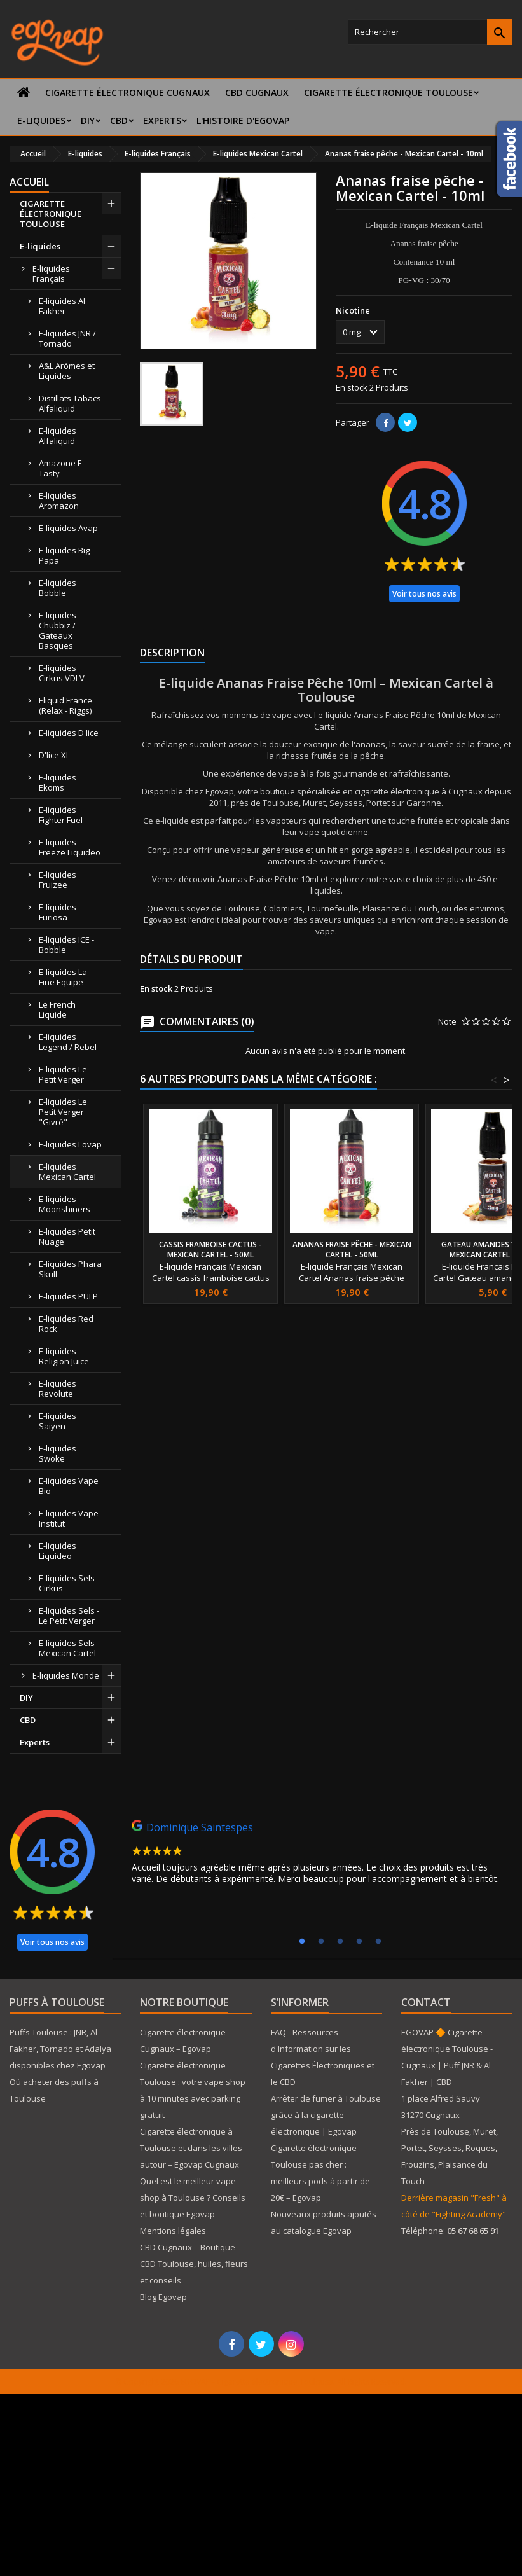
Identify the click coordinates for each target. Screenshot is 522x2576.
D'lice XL (54, 755)
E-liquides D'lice (69, 732)
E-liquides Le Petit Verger (63, 1074)
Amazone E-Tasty (62, 468)
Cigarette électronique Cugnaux (127, 93)
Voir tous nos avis (424, 593)
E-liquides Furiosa (57, 912)
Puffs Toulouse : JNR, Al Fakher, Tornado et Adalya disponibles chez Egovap (60, 2048)
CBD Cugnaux (257, 93)
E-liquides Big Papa (64, 555)
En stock (351, 387)
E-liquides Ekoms (57, 782)
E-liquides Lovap (70, 1144)
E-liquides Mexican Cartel (67, 1171)
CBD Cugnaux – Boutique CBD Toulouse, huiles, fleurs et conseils (194, 2263)
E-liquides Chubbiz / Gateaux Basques (57, 630)
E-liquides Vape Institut (69, 1518)
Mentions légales (173, 2230)
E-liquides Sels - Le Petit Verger (69, 1615)
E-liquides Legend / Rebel (68, 1042)
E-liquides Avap (68, 528)
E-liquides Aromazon (59, 500)
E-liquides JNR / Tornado (67, 338)
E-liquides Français (51, 273)
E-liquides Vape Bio (69, 1486)
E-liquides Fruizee (57, 879)
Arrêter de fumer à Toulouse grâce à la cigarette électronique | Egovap (326, 2115)
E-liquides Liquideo (57, 1551)
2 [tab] (321, 1941)
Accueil (29, 182)
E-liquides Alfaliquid (57, 436)
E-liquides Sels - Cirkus (69, 1583)
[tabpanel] (320, 1855)
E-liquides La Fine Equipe (63, 977)
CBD (119, 120)
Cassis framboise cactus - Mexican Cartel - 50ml (210, 1249)
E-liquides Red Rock (66, 1323)
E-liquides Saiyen (57, 1421)
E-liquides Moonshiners (64, 1204)
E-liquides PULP (68, 1296)
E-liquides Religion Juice (64, 1356)
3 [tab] (340, 1941)
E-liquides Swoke (57, 1453)
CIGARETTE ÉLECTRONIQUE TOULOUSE (388, 93)
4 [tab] (359, 1941)
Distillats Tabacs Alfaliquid (70, 403)
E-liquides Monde (65, 1675)
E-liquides (41, 120)
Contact (426, 2002)
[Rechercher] (430, 32)
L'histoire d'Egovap (242, 120)
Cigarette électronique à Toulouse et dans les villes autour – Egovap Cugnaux (191, 2148)
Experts (162, 120)
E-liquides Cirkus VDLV (62, 673)
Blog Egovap (163, 2296)
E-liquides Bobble (57, 588)
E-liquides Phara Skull (70, 1269)
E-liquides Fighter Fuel (61, 815)
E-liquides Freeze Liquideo (69, 847)
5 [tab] (378, 1941)
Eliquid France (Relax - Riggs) (65, 705)
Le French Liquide (57, 1009)
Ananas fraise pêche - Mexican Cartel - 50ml (351, 1249)
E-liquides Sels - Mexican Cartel (69, 1648)
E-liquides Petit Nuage (67, 1236)
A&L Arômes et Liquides (67, 371)
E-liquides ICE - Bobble (66, 944)
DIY (88, 120)
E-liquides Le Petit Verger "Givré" (63, 1112)
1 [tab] (302, 1941)
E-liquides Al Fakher (62, 306)
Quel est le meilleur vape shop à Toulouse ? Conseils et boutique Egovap (192, 2197)
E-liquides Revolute (57, 1388)
